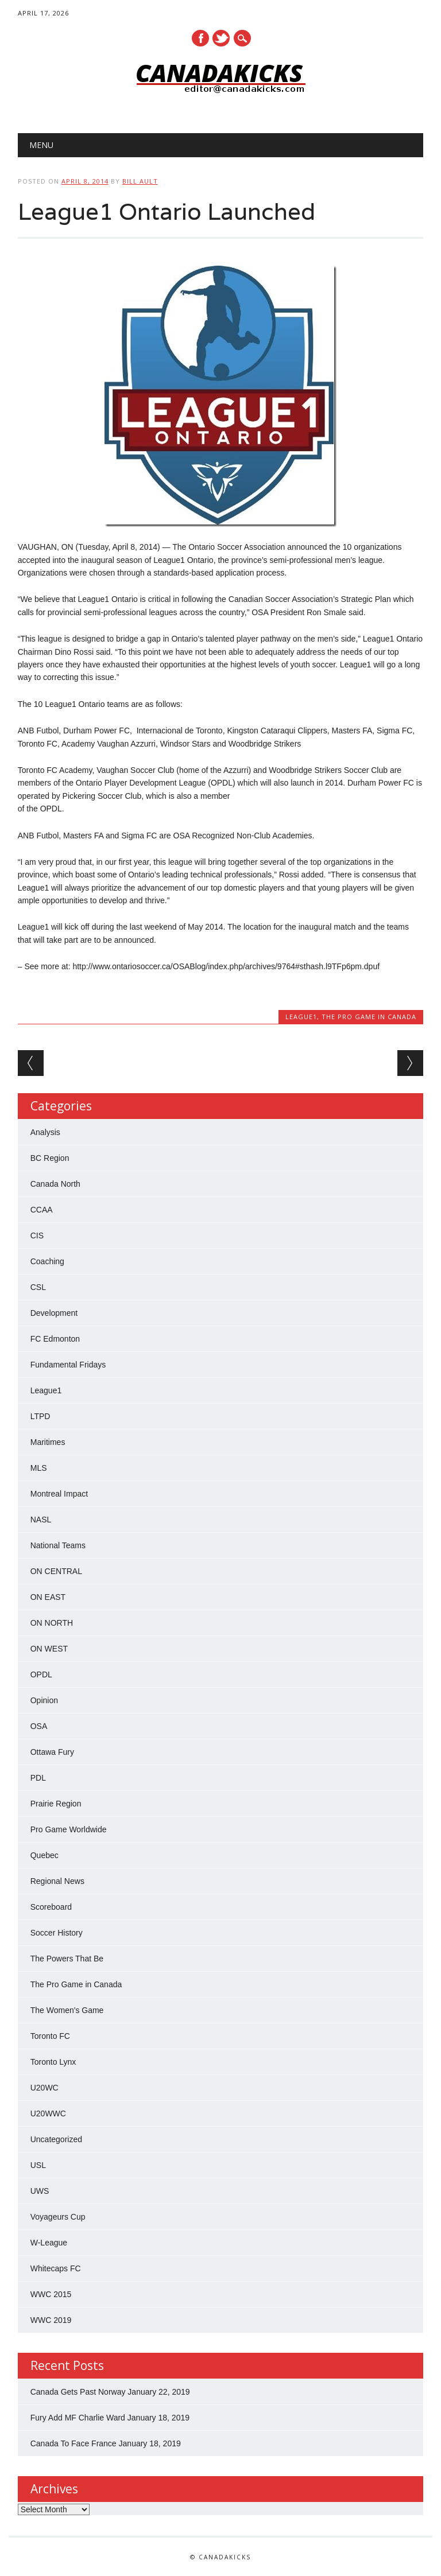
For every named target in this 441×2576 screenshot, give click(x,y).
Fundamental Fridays (68, 1364)
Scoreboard (51, 1906)
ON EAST (47, 1597)
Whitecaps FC (55, 2268)
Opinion (44, 1700)
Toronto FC (50, 2036)
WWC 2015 (51, 2294)
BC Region (49, 1158)
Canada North (55, 1183)
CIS (37, 1235)
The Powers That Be (66, 1958)
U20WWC (48, 2113)
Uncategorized (56, 2139)
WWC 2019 (51, 2320)
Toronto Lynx (53, 2061)
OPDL (41, 1674)
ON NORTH (51, 1622)
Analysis (45, 1132)
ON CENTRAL (56, 1571)
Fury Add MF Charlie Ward (77, 2417)
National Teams (58, 1545)
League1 (301, 1016)
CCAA (41, 1209)
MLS (38, 1467)
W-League (48, 2242)
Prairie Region (56, 1803)
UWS (39, 2191)
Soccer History (56, 1932)
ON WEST (49, 1648)
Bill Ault (140, 181)
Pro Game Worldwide (68, 1829)
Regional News (57, 1881)
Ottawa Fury (52, 1752)
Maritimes (47, 1442)
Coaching (47, 1261)
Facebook (200, 38)
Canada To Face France (73, 2443)
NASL (41, 1519)
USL (38, 2165)
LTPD (40, 1416)
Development (54, 1313)
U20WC (44, 2087)
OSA (39, 1726)
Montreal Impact (59, 1493)
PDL (38, 1777)
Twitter (221, 38)
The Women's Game (67, 2010)
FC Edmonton (55, 1338)
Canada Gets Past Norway (78, 2391)
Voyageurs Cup (58, 2216)
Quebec (44, 1855)
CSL (38, 1287)
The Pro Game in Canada (369, 1016)
